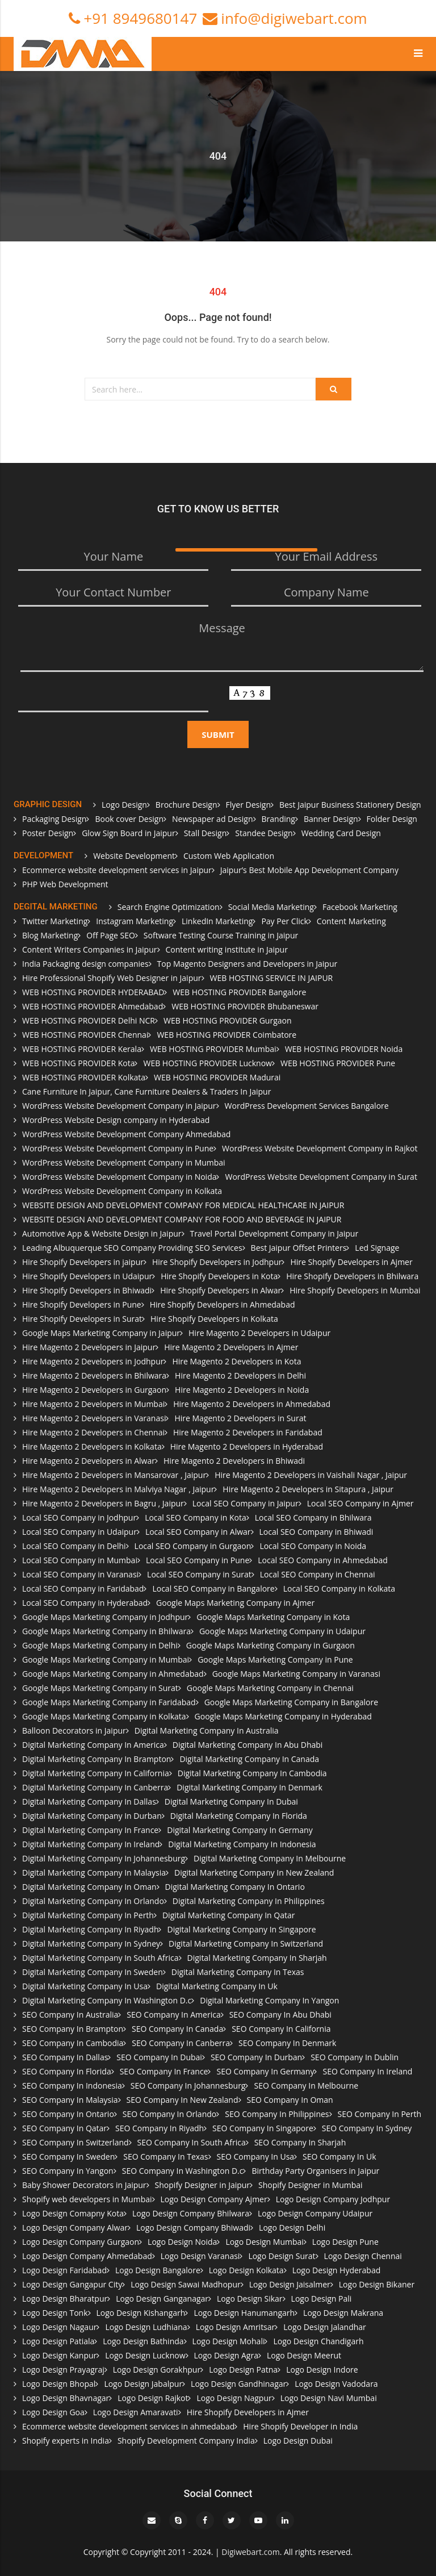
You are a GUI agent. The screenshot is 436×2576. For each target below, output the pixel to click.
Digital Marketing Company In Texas (237, 1972)
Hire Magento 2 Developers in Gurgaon (94, 1389)
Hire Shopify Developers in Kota (219, 1276)
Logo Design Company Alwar (75, 2227)
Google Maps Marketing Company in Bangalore (291, 1702)
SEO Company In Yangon (68, 2170)
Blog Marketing (50, 935)
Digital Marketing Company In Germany (239, 1830)
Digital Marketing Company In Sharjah (257, 1957)
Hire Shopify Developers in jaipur (83, 1261)
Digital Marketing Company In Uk (217, 1986)
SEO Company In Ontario (68, 2114)
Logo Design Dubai (298, 2440)
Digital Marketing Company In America (93, 1744)
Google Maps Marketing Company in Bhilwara (106, 1631)
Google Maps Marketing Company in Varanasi (296, 1673)
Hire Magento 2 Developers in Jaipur (89, 1347)
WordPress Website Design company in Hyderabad (115, 1119)
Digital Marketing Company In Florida (238, 1815)
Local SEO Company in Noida (312, 1545)
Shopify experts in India (65, 2440)
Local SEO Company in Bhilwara (313, 1517)
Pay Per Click (284, 921)
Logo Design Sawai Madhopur (186, 2284)
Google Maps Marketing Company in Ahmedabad (113, 1673)
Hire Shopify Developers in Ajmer (351, 1261)
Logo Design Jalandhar (324, 2327)
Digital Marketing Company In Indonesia (242, 1844)
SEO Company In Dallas (65, 2057)
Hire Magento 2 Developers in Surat (240, 1418)
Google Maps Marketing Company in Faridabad (109, 1702)
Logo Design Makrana (343, 2312)
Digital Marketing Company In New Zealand (254, 1872)
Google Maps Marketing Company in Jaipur (101, 1332)
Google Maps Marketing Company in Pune (275, 1659)
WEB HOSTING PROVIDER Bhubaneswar (244, 1006)
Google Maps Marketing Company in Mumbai (105, 1659)
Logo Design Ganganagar (162, 2298)
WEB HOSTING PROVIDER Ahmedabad (92, 1006)
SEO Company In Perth (379, 2114)
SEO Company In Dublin (355, 2057)
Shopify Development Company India (186, 2440)
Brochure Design (186, 804)
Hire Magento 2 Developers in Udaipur (259, 1332)
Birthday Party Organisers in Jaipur (315, 2170)
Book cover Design (129, 818)
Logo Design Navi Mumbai (328, 2398)
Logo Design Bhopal (58, 2383)
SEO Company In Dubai (159, 2057)
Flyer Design (248, 804)
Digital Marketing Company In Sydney (91, 1943)
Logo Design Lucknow (145, 2355)
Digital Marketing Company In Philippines (249, 1901)
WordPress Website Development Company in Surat (321, 1176)
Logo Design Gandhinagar (238, 2383)
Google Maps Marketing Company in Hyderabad (283, 1716)
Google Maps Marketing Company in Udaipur (282, 1631)
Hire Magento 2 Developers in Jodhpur (93, 1361)
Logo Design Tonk (55, 2312)
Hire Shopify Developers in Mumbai (355, 1290)
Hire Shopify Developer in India (300, 2426)
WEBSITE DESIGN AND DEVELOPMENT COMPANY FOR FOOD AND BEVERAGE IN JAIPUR (181, 1219)
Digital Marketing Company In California (95, 1773)
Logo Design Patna (243, 2369)
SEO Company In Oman (290, 2099)
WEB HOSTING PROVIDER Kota (78, 1063)
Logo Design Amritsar (235, 2327)
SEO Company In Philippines (277, 2114)
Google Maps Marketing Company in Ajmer (235, 1602)
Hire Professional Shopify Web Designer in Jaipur (112, 977)
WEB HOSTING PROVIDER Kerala (81, 1048)
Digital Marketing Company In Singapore (241, 1929)
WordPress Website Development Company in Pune (117, 1148)
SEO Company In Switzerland (75, 2142)
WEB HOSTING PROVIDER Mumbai (213, 1048)
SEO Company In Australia (70, 2014)
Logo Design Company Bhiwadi (193, 2227)
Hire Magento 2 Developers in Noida (242, 1389)
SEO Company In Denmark (287, 2043)
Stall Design (205, 833)
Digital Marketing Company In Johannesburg (103, 1858)
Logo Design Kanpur (59, 2355)
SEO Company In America (173, 2014)
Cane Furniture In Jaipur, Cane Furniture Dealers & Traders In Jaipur (146, 1091)
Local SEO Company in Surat (199, 1574)
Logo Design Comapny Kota (73, 2213)
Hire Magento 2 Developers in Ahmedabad (251, 1403)
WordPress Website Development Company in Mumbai (123, 1162)
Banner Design (331, 818)
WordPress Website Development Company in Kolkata (122, 1190)
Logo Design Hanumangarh (244, 2312)
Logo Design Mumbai (264, 2241)
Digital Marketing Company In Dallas (89, 1801)
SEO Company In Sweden (68, 2156)
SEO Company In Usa (256, 2156)
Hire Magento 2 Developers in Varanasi (94, 1418)
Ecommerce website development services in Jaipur (117, 870)
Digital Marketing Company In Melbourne (270, 1858)
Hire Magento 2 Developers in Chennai (93, 1432)
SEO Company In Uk (339, 2156)
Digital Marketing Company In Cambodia (252, 1773)
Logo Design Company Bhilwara (190, 2213)
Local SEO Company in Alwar (198, 1531)
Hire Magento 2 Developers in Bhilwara (94, 1375)
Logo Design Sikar (250, 2298)
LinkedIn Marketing (217, 921)
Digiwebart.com (250, 2551)
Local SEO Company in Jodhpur (79, 1517)
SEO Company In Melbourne (306, 2085)
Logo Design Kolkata (246, 2270)
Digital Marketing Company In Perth (88, 1915)
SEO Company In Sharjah (300, 2142)
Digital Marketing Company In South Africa (100, 1957)
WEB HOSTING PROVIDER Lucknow (207, 1063)
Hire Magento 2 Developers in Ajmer (231, 1347)
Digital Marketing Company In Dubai (231, 1801)
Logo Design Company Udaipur (315, 2213)
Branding (278, 818)
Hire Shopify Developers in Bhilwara (352, 1276)
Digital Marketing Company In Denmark (249, 1787)
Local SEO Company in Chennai (317, 1574)
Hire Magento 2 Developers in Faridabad (247, 1432)
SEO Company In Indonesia (72, 2085)
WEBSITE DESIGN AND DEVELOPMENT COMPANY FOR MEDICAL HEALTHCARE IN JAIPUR (183, 1205)
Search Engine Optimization (169, 906)
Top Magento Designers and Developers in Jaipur (247, 963)
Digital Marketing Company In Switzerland (246, 1943)
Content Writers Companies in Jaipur (89, 949)
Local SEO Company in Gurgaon (193, 1545)
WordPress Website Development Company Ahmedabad (126, 1134)
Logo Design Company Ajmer (214, 2199)
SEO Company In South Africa (191, 2142)
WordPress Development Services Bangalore (307, 1105)
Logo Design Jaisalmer (289, 2284)
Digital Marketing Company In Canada (249, 1758)
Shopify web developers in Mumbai (87, 2199)
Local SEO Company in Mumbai (79, 1560)
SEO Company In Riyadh (159, 2128)
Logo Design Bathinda (143, 2341)
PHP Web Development (65, 884)
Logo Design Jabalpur (143, 2383)
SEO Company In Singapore (262, 2128)
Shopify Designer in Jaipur (202, 2185)
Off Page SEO (110, 935)
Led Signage (377, 1247)
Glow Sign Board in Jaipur (128, 833)
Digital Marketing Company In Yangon (269, 2000)
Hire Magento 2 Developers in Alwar (88, 1460)
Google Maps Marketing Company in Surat (100, 1687)
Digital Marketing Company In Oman (89, 1886)
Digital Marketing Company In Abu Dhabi (248, 1744)
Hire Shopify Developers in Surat (82, 1318)
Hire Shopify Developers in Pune (81, 1304)
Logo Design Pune (345, 2241)
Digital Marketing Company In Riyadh (90, 1929)
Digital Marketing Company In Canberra (95, 1787)
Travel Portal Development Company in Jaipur (274, 1233)
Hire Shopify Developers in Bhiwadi (87, 1290)
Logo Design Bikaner (376, 2284)
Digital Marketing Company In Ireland (91, 1844)
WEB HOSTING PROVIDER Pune (337, 1063)
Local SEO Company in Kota (195, 1517)
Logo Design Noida (182, 2241)
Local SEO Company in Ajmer (360, 1503)
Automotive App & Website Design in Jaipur (102, 1233)
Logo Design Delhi (292, 2227)
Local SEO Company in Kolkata (339, 1588)
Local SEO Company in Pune (197, 1560)
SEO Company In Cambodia (72, 2043)
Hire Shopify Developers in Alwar (220, 1290)
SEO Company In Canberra (181, 2043)
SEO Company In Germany (265, 2071)
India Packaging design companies (85, 963)
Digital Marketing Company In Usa (85, 1986)
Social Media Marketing (271, 906)
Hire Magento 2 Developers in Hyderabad (246, 1446)
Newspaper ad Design (212, 818)
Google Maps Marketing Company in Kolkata (104, 1716)
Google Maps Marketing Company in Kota (273, 1616)
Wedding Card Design (341, 833)
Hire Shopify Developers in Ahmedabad (222, 1304)
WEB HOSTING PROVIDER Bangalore (239, 992)
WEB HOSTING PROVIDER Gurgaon (228, 1020)
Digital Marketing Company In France (90, 1830)
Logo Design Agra (226, 2355)
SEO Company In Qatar (64, 2128)
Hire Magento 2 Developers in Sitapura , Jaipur (308, 1489)
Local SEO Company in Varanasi (80, 1574)
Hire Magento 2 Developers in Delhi (240, 1375)
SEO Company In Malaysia (70, 2099)
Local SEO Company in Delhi (74, 1545)
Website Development (134, 855)
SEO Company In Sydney (367, 2128)
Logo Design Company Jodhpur (333, 2199)
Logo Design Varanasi (200, 2256)
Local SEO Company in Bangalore (213, 1588)
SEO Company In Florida (66, 2071)
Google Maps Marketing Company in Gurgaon (270, 1645)
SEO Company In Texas (165, 2156)
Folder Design (392, 818)
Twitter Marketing (54, 921)
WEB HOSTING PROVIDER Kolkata (83, 1077)
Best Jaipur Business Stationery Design (350, 804)
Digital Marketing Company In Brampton (96, 1758)
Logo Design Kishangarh (141, 2312)
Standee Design (263, 833)
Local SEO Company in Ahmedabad (322, 1560)
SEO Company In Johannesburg (188, 2085)
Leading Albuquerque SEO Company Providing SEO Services (132, 1247)
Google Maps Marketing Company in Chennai (270, 1687)
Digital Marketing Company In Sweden (92, 1972)
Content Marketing (351, 921)
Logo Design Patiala (58, 2341)
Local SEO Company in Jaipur (245, 1503)
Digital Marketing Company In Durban (92, 1815)
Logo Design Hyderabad (336, 2270)
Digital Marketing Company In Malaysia (94, 1872)
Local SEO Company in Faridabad (83, 1588)
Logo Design (124, 804)
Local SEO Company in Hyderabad (85, 1602)
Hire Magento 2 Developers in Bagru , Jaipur (103, 1503)
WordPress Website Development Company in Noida (119, 1176)
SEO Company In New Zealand (182, 2099)
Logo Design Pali (321, 2298)
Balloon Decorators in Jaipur (74, 1730)
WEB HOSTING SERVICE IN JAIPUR (271, 977)
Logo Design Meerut (304, 2355)
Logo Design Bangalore (157, 2270)
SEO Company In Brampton (72, 2028)
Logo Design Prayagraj (63, 2369)
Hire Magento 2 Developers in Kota (236, 1361)
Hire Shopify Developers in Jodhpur (217, 1261)
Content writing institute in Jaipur (227, 949)
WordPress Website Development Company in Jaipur (119, 1105)
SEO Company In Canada (177, 2028)
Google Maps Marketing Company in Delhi (100, 1645)
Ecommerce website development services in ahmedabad (128, 2426)
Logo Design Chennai (363, 2256)
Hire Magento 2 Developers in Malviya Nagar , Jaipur (118, 1489)
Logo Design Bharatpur (64, 2298)
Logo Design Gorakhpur (156, 2369)
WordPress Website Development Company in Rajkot (319, 1148)
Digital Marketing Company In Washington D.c (106, 2000)
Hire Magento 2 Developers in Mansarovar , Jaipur (114, 1474)
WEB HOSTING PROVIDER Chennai (85, 1034)
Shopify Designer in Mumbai (310, 2185)
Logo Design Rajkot (153, 2398)
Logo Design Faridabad (64, 2270)
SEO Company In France (164, 2071)
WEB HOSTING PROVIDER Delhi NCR (88, 1020)
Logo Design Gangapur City (72, 2284)
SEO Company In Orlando (169, 2114)
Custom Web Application (228, 855)
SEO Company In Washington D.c (183, 2170)
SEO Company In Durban (256, 2057)
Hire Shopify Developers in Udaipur (87, 1276)
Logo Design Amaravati (135, 2412)
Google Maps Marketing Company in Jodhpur (105, 1616)
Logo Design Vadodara (336, 2383)
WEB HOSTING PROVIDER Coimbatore (226, 1034)
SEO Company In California (281, 2028)
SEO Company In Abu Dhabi (280, 2014)
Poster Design (47, 833)
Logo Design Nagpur (233, 2398)
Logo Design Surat (281, 2256)
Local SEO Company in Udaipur (79, 1531)
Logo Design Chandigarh (318, 2341)
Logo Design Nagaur (59, 2327)
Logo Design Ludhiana (146, 2327)
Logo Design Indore (322, 2369)
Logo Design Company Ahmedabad (87, 2256)
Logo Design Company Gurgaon (80, 2241)
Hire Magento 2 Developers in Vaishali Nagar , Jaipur (311, 1474)
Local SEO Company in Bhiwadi (316, 1531)
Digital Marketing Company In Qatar (228, 1915)
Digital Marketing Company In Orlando (93, 1901)
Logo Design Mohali (228, 2341)
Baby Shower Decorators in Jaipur (84, 2185)
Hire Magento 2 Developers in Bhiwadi (234, 1460)
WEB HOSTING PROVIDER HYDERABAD (93, 992)
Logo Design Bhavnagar (65, 2398)
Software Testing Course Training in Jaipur (221, 935)
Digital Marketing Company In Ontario (235, 1886)
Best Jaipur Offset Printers (299, 1247)
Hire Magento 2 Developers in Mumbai (93, 1403)
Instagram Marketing (134, 921)
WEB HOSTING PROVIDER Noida (344, 1048)
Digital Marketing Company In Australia (207, 1730)
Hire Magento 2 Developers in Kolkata (92, 1446)
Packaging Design (54, 818)
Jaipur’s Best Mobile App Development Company (309, 870)
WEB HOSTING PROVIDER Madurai (217, 1077)
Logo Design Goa (53, 2412)
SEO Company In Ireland (367, 2071)
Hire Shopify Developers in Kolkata (214, 1318)
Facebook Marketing (359, 906)
